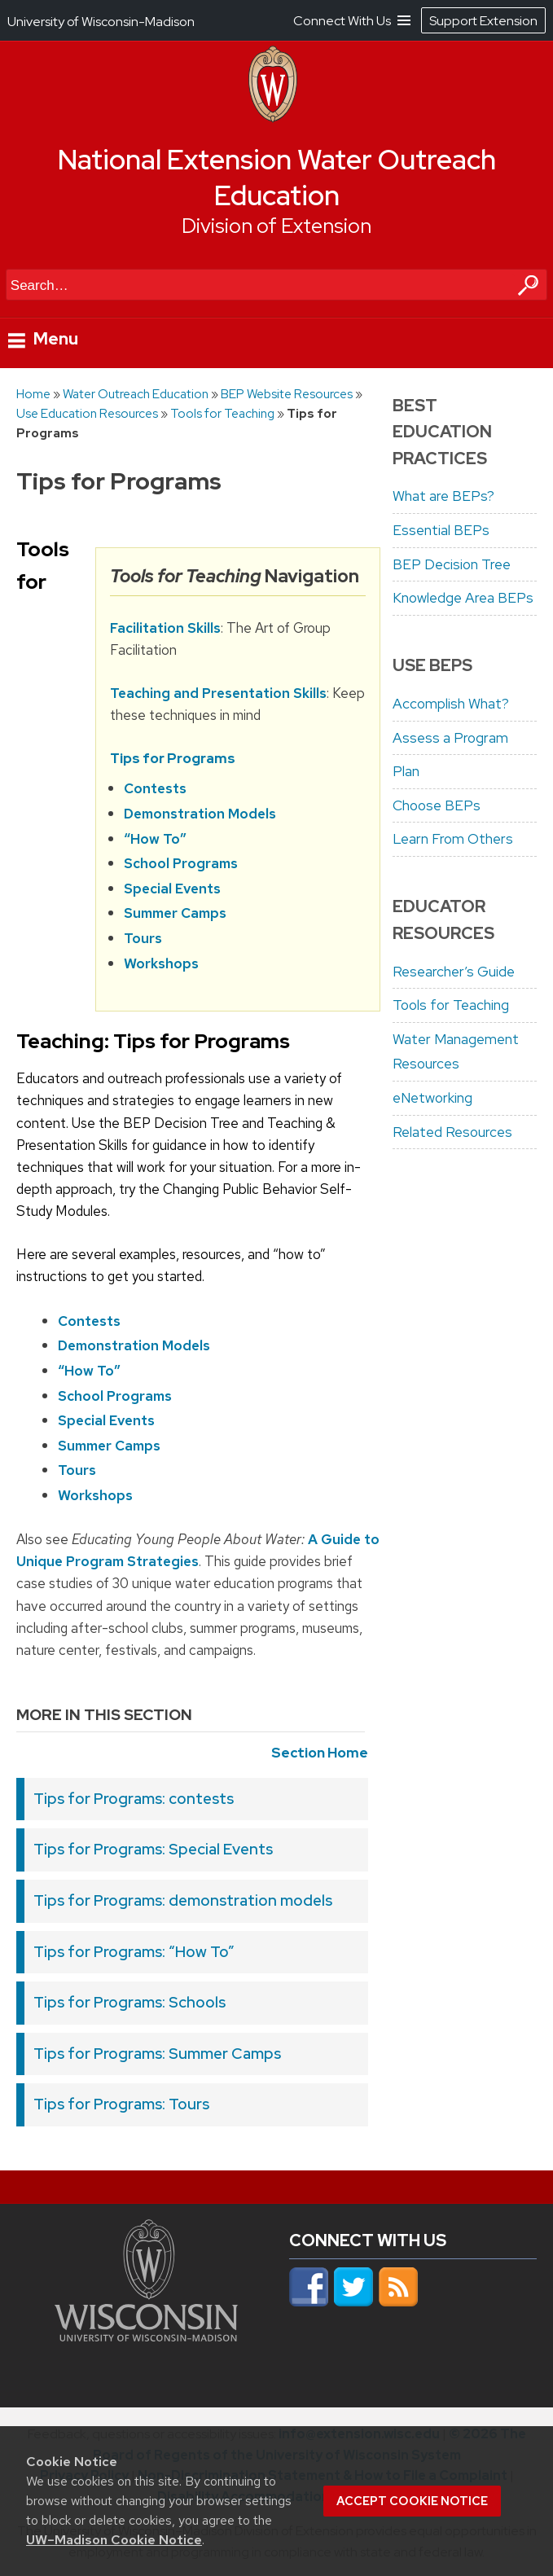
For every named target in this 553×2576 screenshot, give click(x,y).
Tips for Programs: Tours (121, 2104)
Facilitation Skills (165, 628)
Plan (406, 771)
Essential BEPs (441, 530)
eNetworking (432, 1098)
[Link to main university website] (146, 2337)
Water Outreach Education (135, 393)
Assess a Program (450, 738)
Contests (155, 789)
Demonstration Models (200, 814)
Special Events (172, 888)
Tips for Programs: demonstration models (182, 1900)
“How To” (155, 839)
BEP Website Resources (287, 393)
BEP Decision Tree (452, 564)
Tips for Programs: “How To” (134, 1952)
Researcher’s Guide (454, 972)
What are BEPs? (443, 496)
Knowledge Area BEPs (463, 598)
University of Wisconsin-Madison (101, 21)
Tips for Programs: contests (133, 1798)
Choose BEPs (437, 805)
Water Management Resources (456, 1051)
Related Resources (452, 1132)
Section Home (319, 1753)
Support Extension (483, 20)
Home (33, 393)
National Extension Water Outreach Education (277, 178)
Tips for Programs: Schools (129, 2002)
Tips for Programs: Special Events (153, 1849)
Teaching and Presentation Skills (218, 693)
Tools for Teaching (222, 413)
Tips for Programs (172, 758)
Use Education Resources (87, 413)
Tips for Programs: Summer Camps (157, 2053)
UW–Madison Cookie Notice (114, 2539)
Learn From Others (453, 839)
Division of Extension (276, 226)
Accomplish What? (451, 704)
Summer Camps (175, 914)
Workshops (161, 963)
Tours (143, 938)
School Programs (181, 863)
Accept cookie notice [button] (412, 2501)
